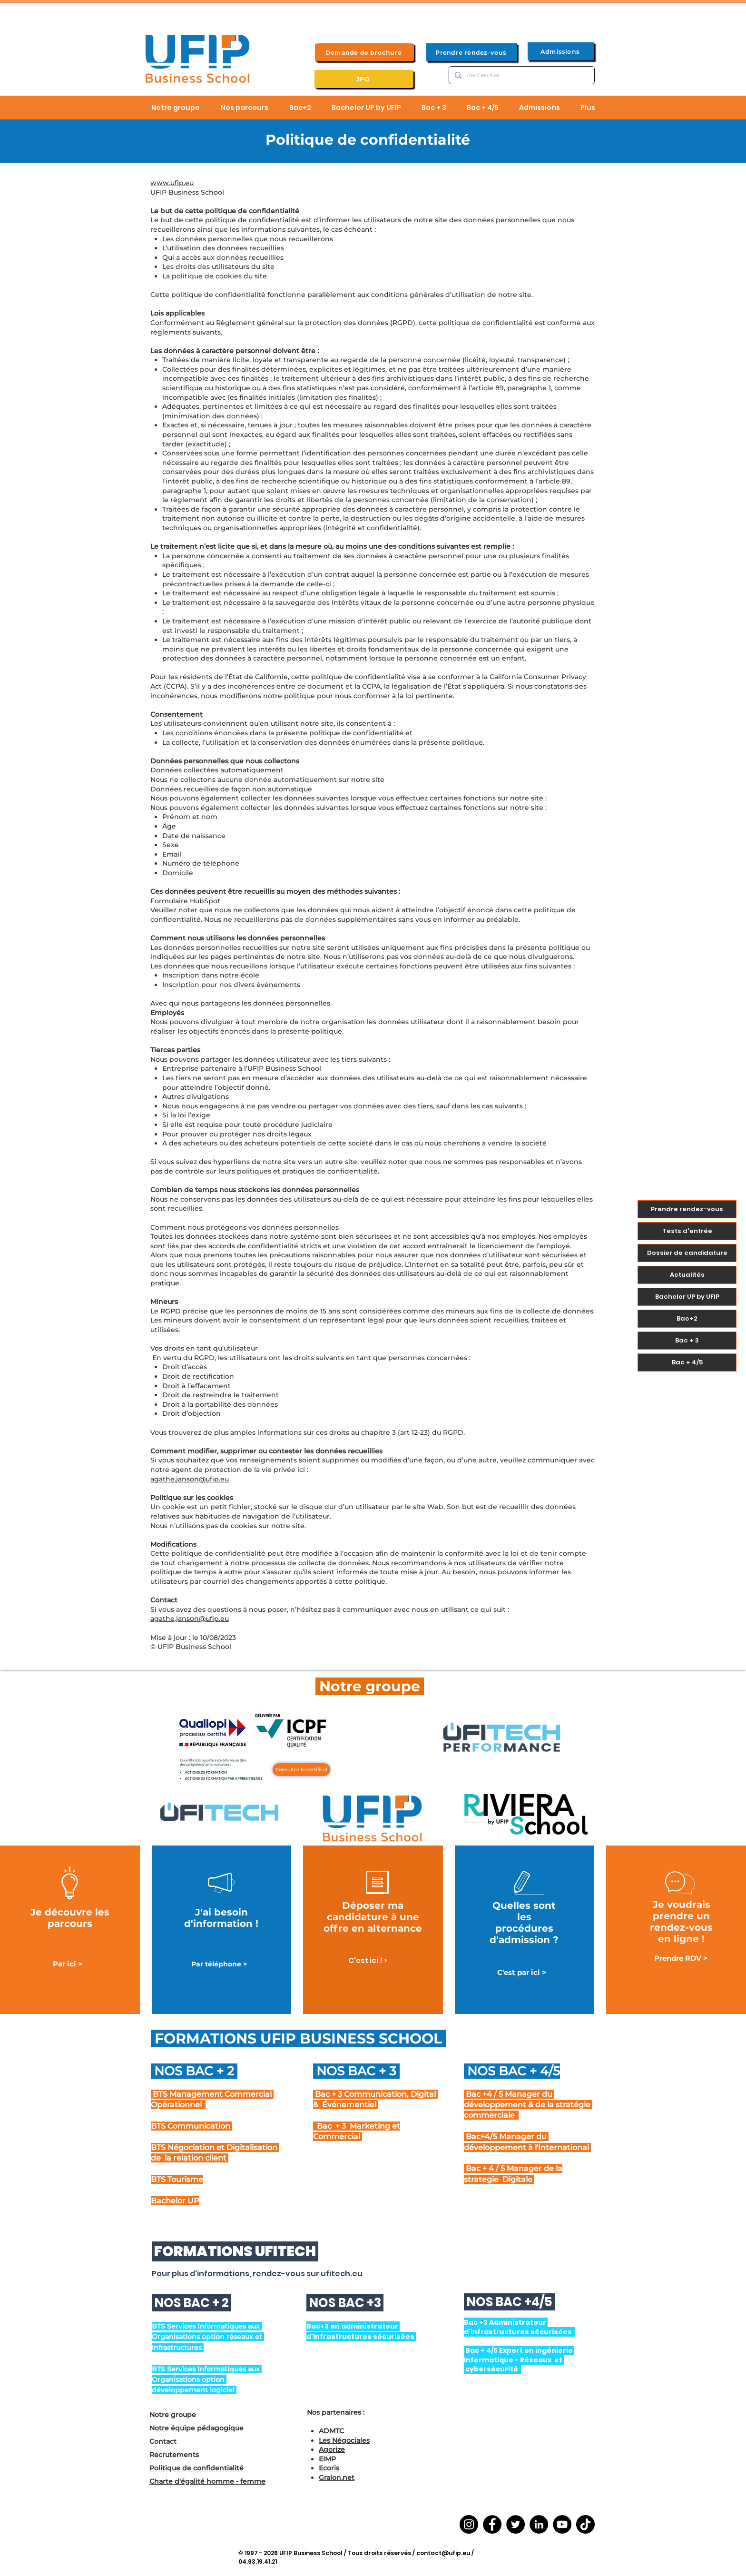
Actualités (687, 1274)
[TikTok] (585, 2524)
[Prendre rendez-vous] (471, 52)
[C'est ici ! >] (367, 1961)
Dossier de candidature (687, 1252)
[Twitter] (515, 2524)
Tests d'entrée (687, 1230)
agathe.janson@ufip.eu (189, 1479)
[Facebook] (492, 2524)
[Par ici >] (67, 1964)
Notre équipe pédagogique (196, 2428)
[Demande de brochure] (364, 52)
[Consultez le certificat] (301, 1769)
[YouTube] (562, 2524)
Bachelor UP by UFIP (687, 1296)
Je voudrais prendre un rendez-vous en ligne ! (681, 1921)
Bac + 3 (687, 1340)
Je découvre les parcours (69, 1917)
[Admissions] (561, 51)
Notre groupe (172, 2414)
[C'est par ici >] (521, 1973)
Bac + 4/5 (687, 1362)
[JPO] (363, 79)
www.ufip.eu (172, 182)
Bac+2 (687, 1318)
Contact (163, 2441)
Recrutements (174, 2454)
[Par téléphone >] (219, 1964)
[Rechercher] (520, 75)
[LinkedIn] (539, 2524)
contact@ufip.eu (443, 2553)
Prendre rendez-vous (687, 1209)
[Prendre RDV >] (680, 1958)
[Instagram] (469, 2524)
